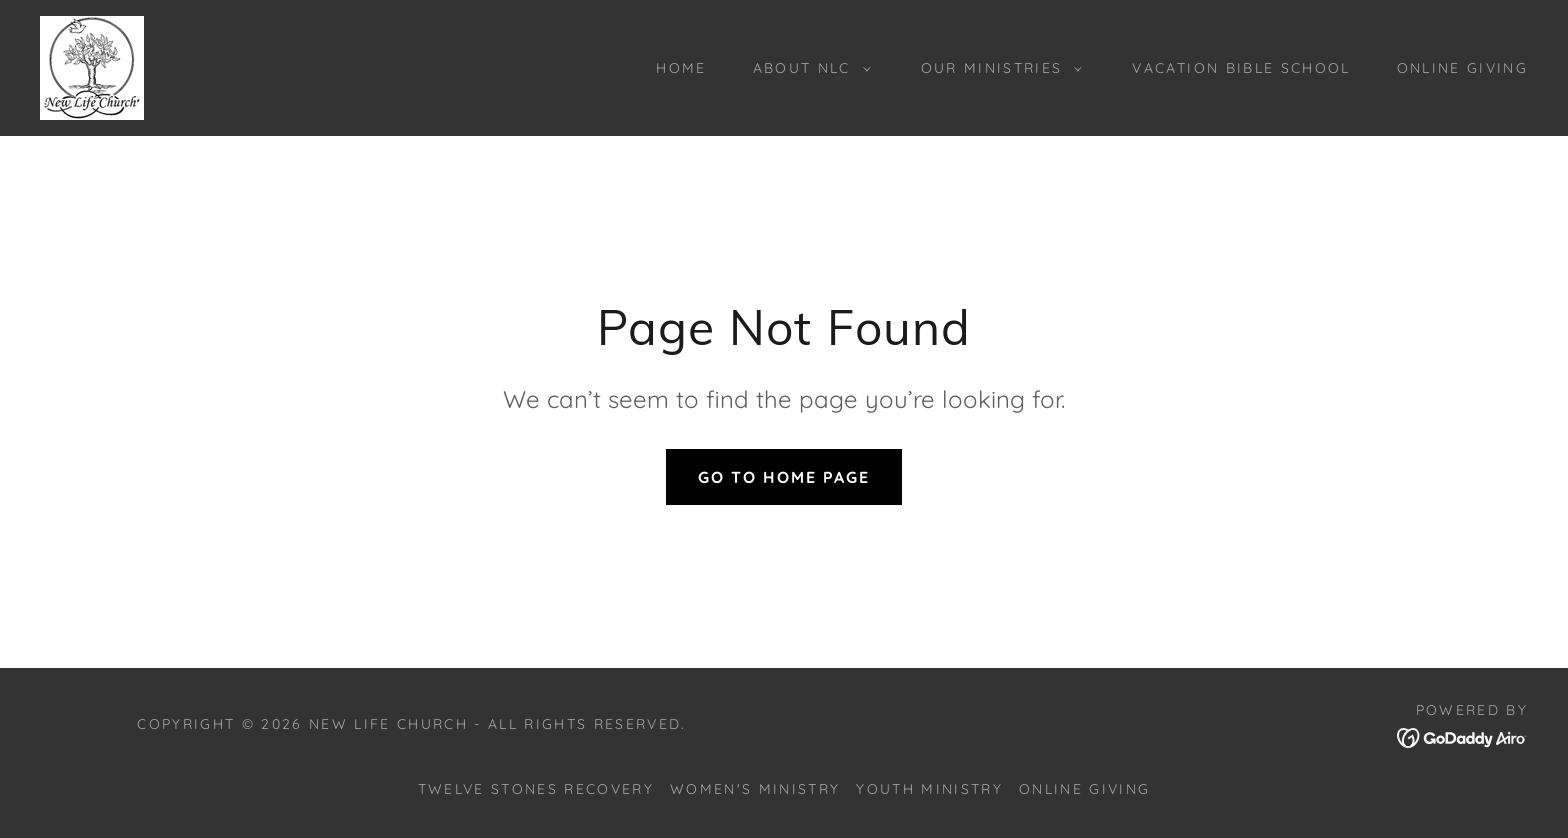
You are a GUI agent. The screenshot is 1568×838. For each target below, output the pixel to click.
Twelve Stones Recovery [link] (536, 789)
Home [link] (681, 68)
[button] (807, 68)
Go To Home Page (784, 477)
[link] (92, 66)
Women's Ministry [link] (755, 789)
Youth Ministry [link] (929, 789)
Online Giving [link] (1462, 68)
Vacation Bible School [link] (1241, 68)
